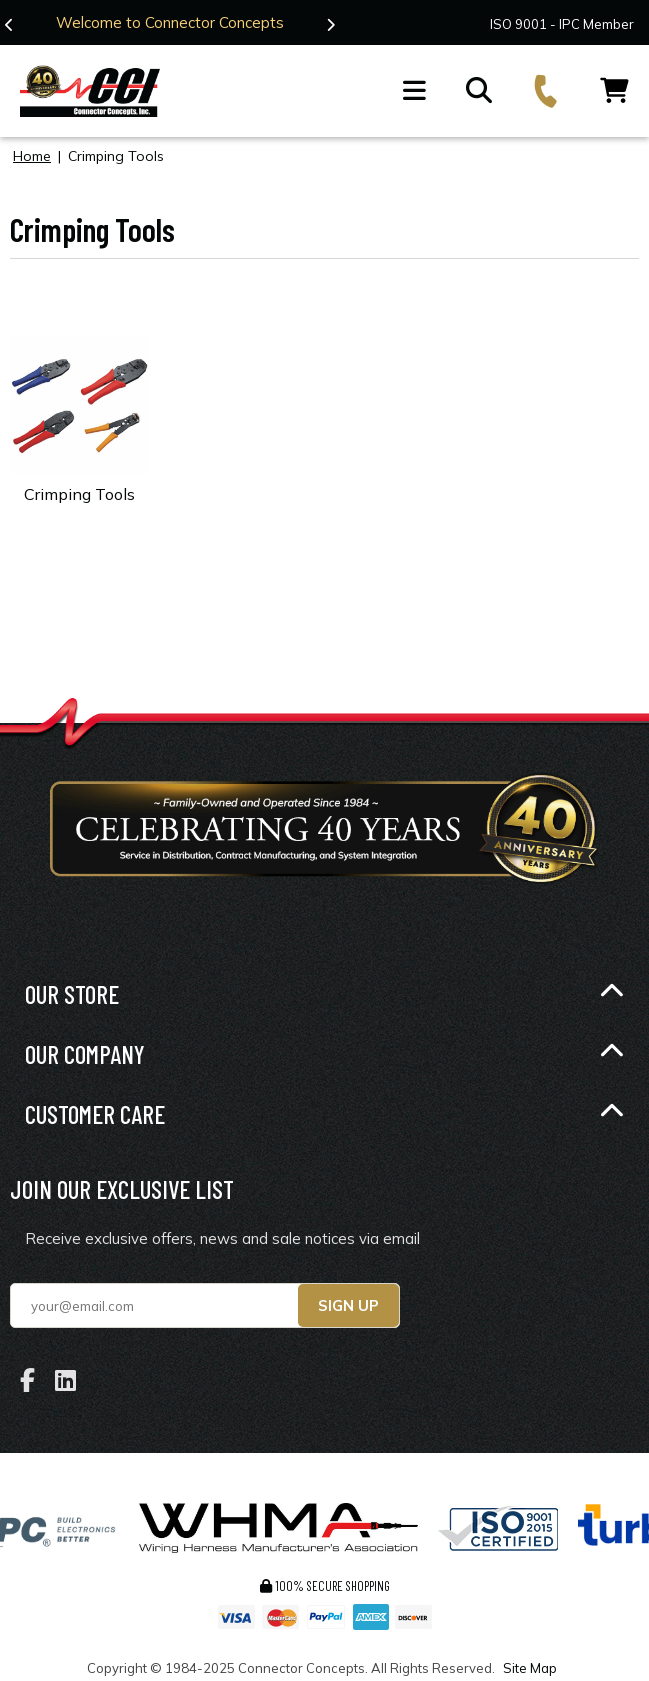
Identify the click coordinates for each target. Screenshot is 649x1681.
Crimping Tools (79, 494)
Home (32, 156)
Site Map (530, 1668)
